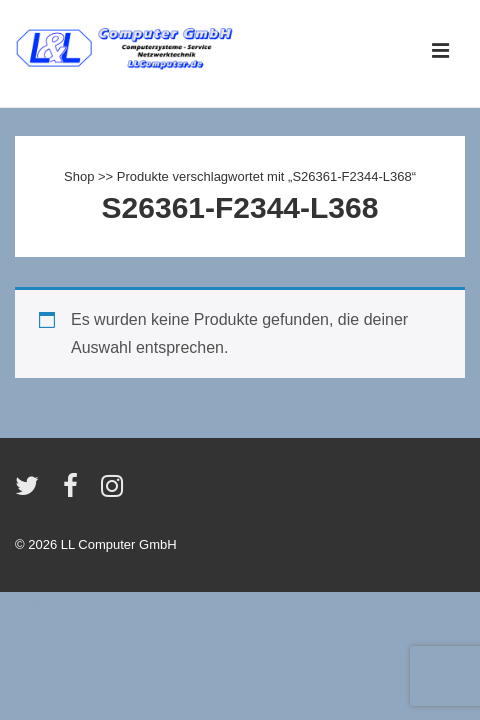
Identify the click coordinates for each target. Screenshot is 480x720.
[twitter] (31, 492)
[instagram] (114, 492)
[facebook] (75, 492)
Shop (79, 176)
